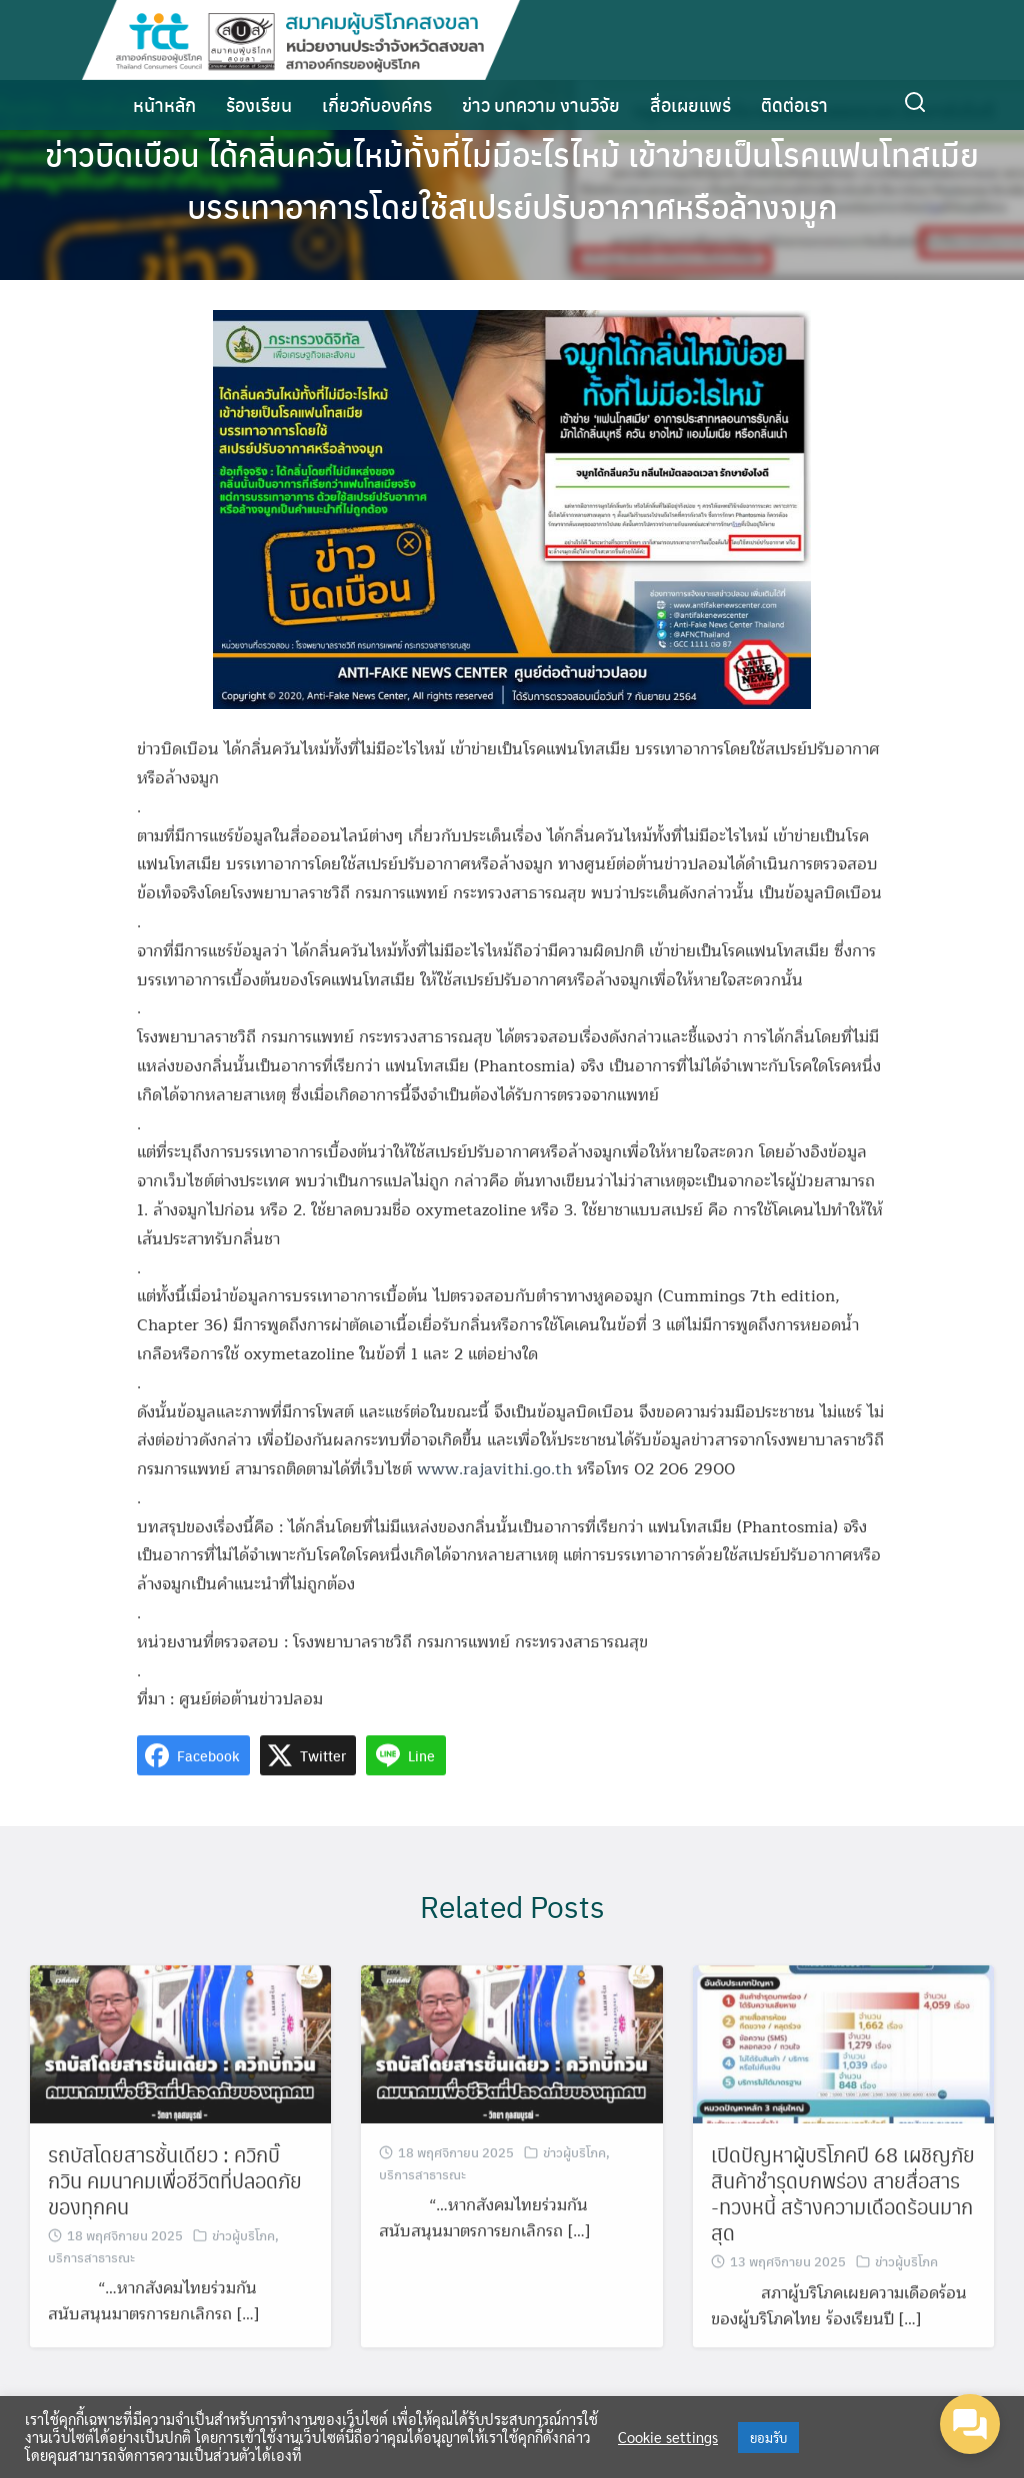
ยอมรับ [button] (768, 2437)
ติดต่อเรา (794, 104)
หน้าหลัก (164, 104)
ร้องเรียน (259, 104)
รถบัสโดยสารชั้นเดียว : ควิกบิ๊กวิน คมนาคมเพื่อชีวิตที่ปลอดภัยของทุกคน (175, 2217)
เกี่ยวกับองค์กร (377, 104)
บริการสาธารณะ (91, 2293)
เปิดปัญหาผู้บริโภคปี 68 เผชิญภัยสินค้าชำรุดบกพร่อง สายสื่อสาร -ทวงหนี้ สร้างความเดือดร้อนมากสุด (843, 2230)
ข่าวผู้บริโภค (243, 2271)
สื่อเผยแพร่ (690, 104)
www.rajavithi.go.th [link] (494, 1506)
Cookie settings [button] (668, 2437)
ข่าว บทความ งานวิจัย (541, 104)
